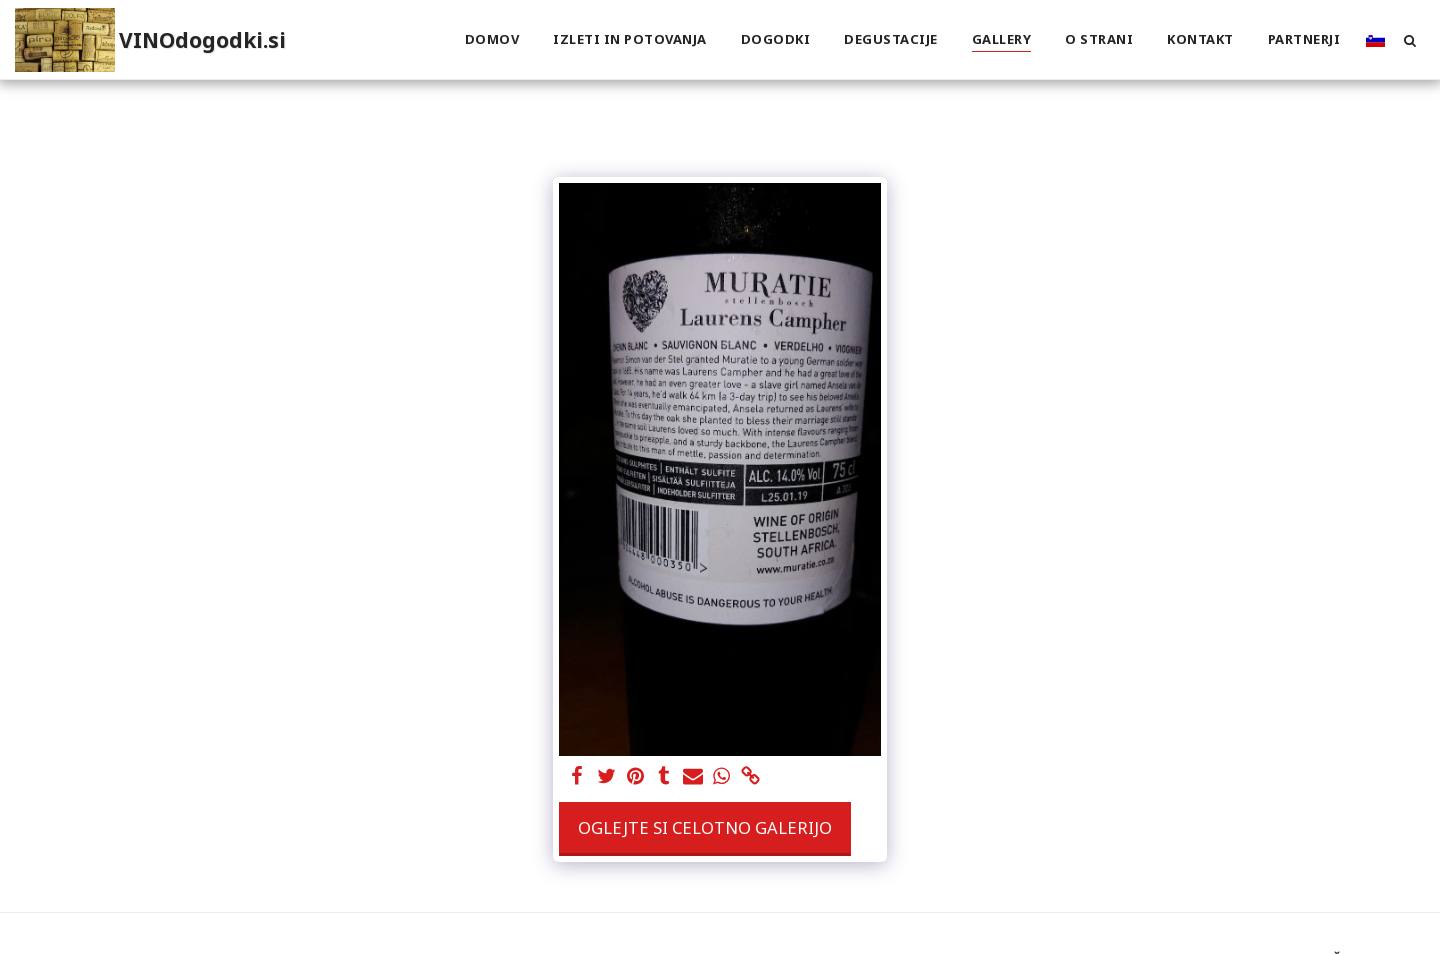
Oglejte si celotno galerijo (705, 827)
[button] (1409, 40)
